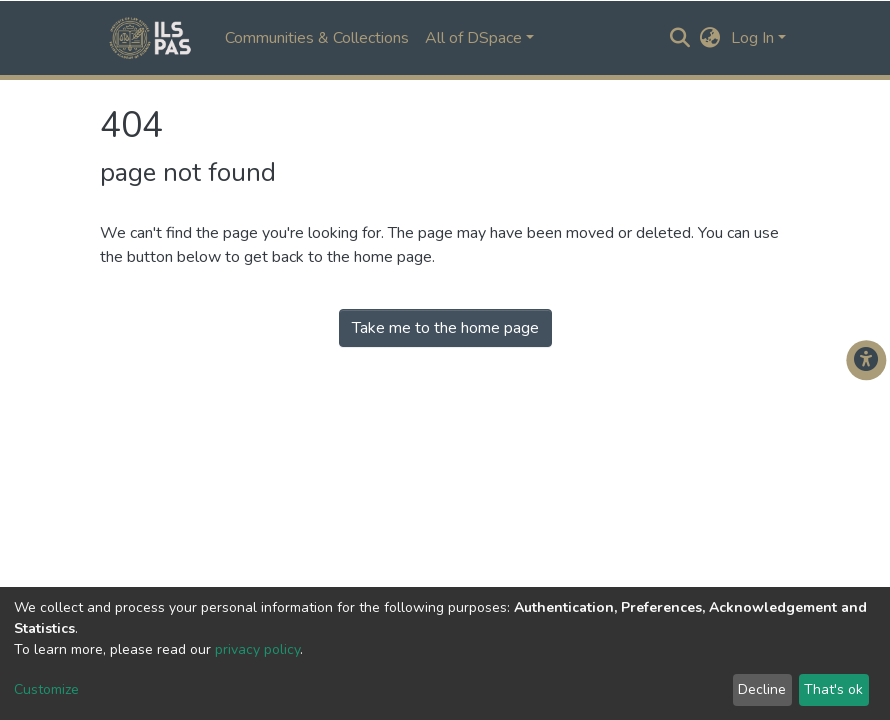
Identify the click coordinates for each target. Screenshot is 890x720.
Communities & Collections (317, 38)
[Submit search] (680, 38)
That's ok (833, 689)
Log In (752, 38)
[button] (710, 38)
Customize (46, 689)
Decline (762, 689)
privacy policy (257, 649)
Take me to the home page (445, 328)
